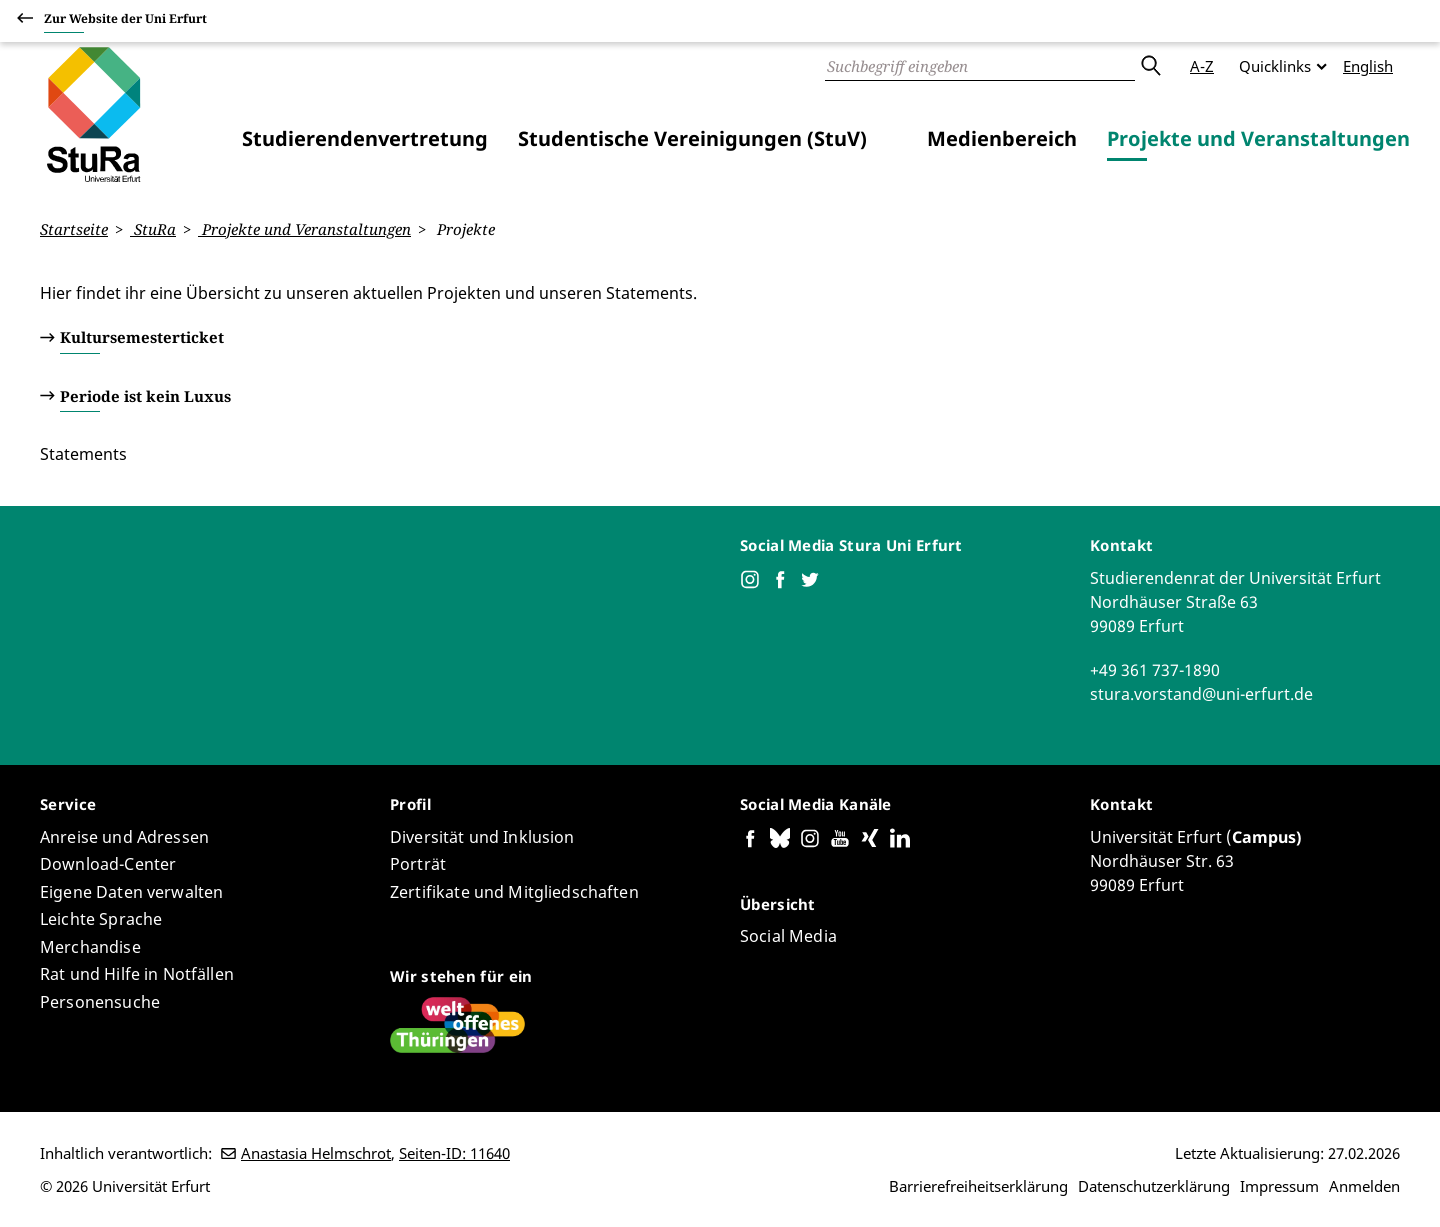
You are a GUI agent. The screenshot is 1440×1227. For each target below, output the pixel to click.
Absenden (1150, 66)
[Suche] (980, 66)
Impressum (1279, 1186)
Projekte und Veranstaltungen (1258, 138)
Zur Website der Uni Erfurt (125, 21)
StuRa (153, 229)
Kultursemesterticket (142, 337)
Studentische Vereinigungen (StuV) (692, 138)
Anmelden (1364, 1186)
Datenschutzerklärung (1154, 1186)
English (1368, 66)
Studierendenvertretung (365, 138)
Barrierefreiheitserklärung (978, 1186)
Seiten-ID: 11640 (454, 1153)
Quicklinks (1275, 66)
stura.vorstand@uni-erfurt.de (1201, 693)
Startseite (74, 229)
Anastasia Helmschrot (316, 1153)
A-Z (1202, 66)
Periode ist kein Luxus (145, 395)
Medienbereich (1002, 138)
